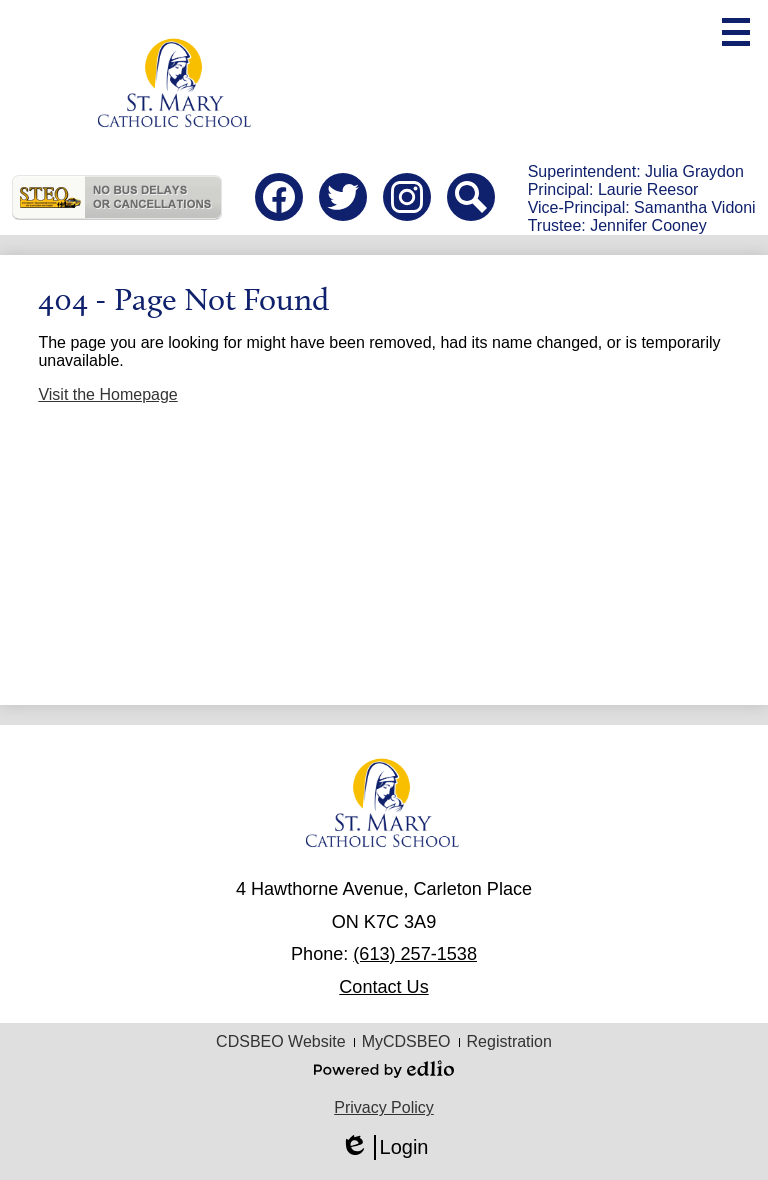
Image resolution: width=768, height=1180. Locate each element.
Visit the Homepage (107, 394)
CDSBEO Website (281, 1041)
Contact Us (383, 987)
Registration (509, 1041)
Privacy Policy (384, 1107)
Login (384, 1147)
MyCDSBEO (406, 1041)
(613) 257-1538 (415, 954)
